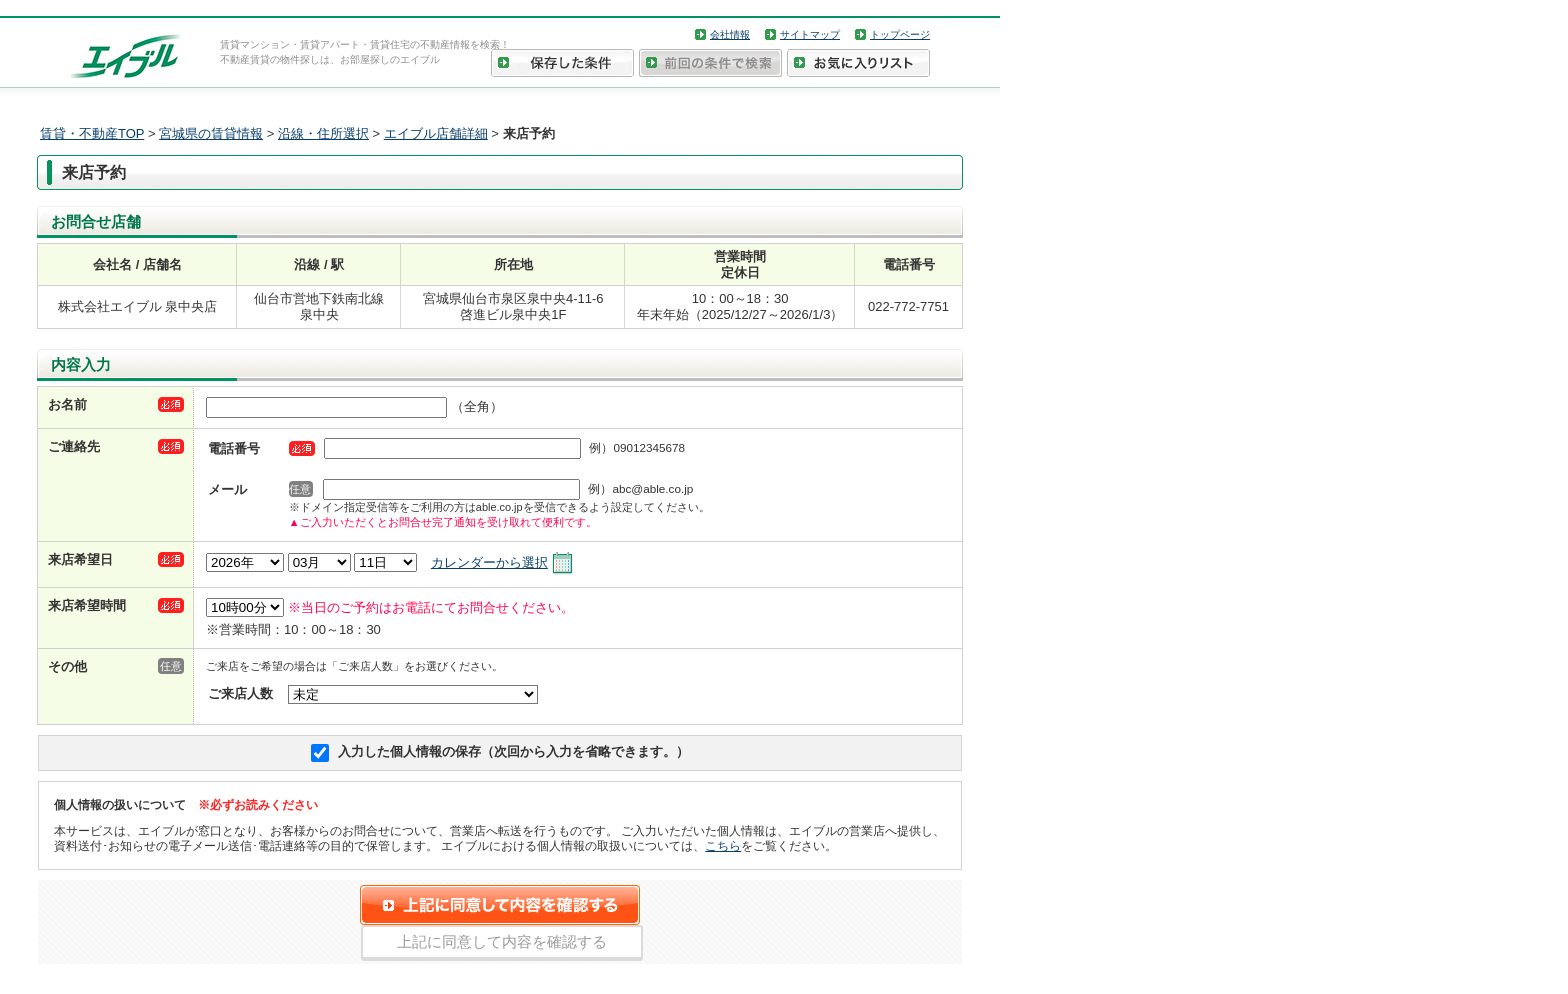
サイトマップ (810, 34)
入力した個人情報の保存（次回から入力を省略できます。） (513, 751)
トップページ (900, 34)
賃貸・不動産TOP (92, 133)
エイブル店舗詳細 (436, 133)
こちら (723, 845)
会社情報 (730, 34)
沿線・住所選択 (323, 133)
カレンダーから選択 (489, 562)
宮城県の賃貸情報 (211, 133)
